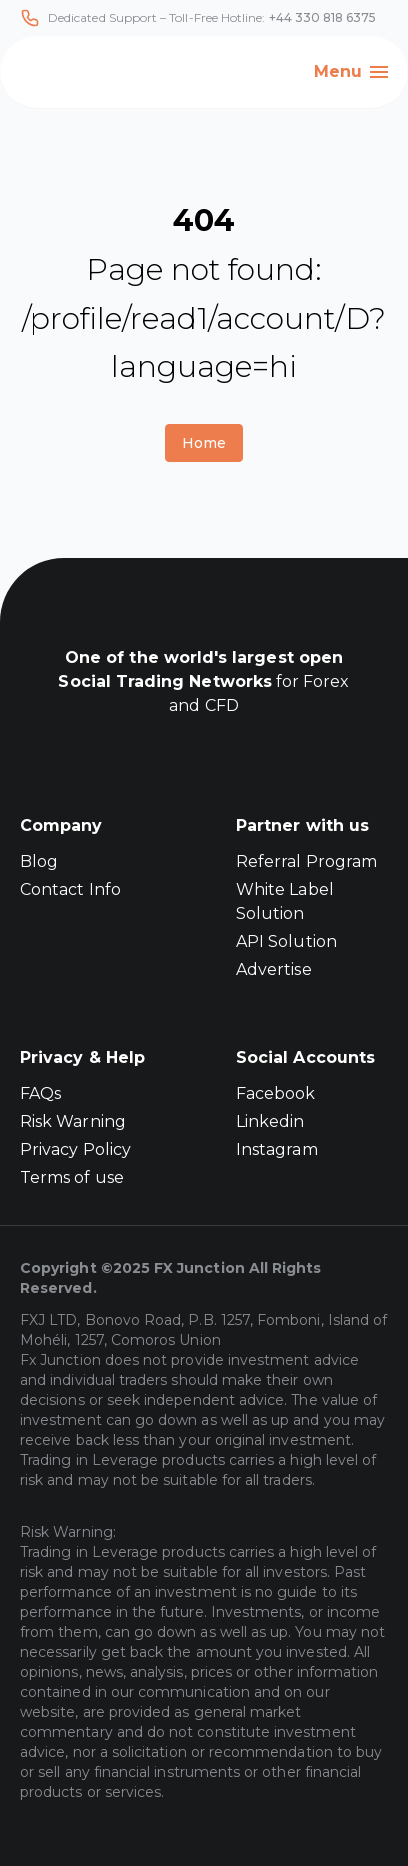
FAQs (40, 1093)
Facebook (276, 1093)
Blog (39, 861)
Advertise (274, 969)
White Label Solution (285, 901)
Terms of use (72, 1177)
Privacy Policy (75, 1149)
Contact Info (70, 889)
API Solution (286, 941)
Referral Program (306, 861)
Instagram (277, 1149)
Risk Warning (73, 1121)
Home (204, 443)
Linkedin (270, 1121)
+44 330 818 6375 (323, 17)
